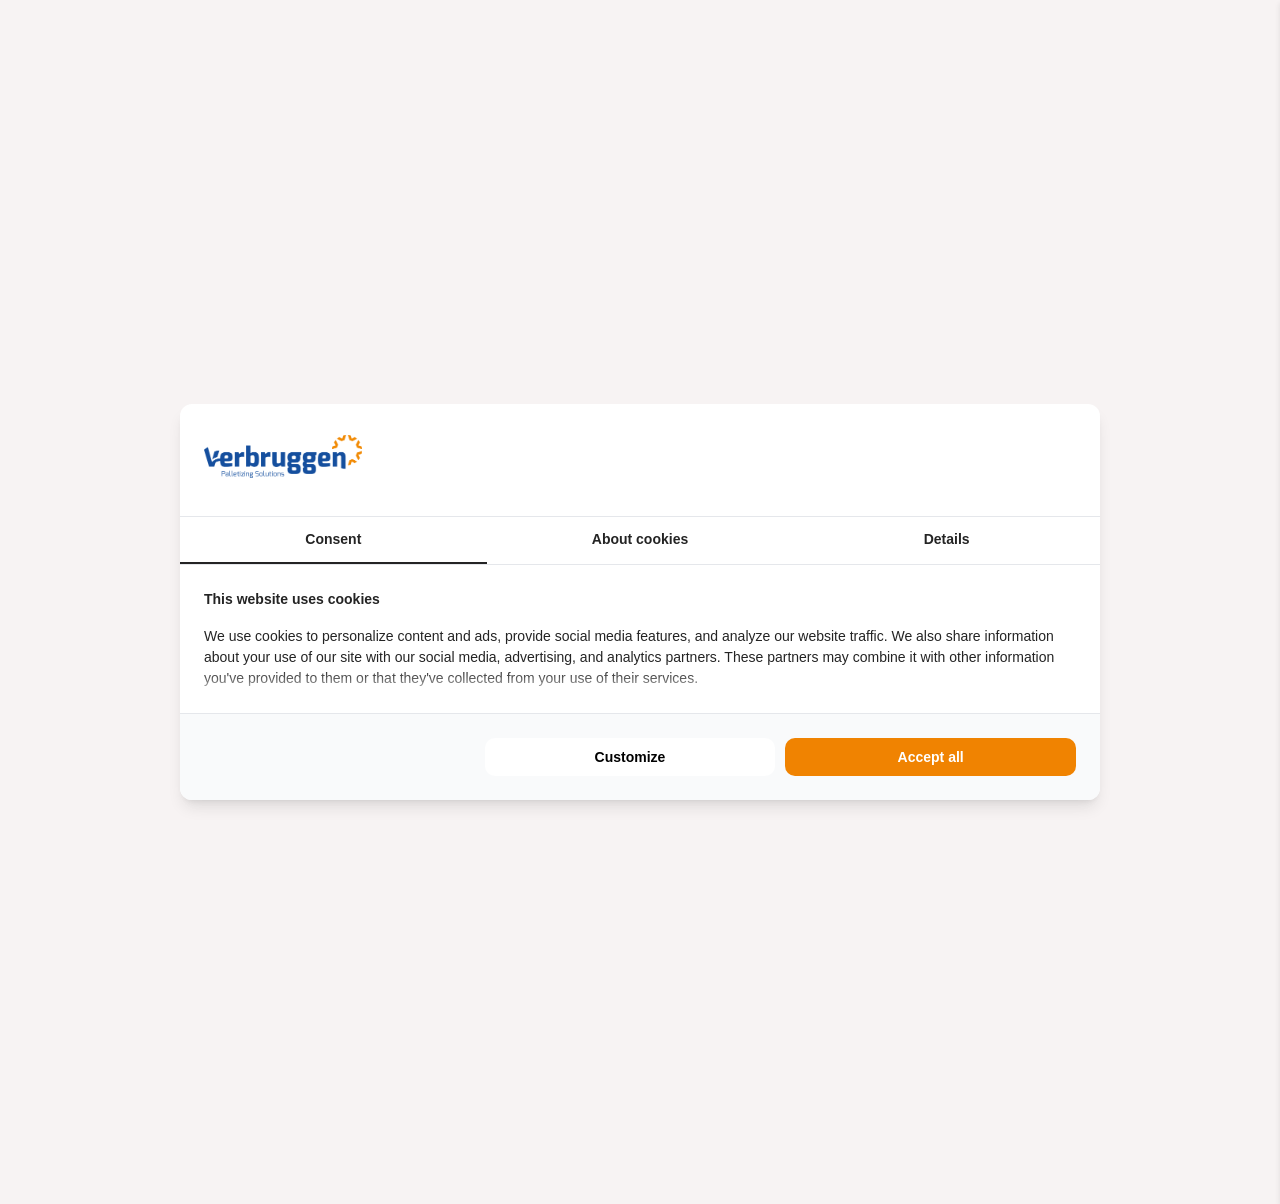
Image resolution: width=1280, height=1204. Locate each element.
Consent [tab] (333, 539)
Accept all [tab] (931, 757)
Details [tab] (947, 539)
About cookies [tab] (640, 539)
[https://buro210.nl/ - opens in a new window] (1001, 460)
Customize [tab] (630, 757)
